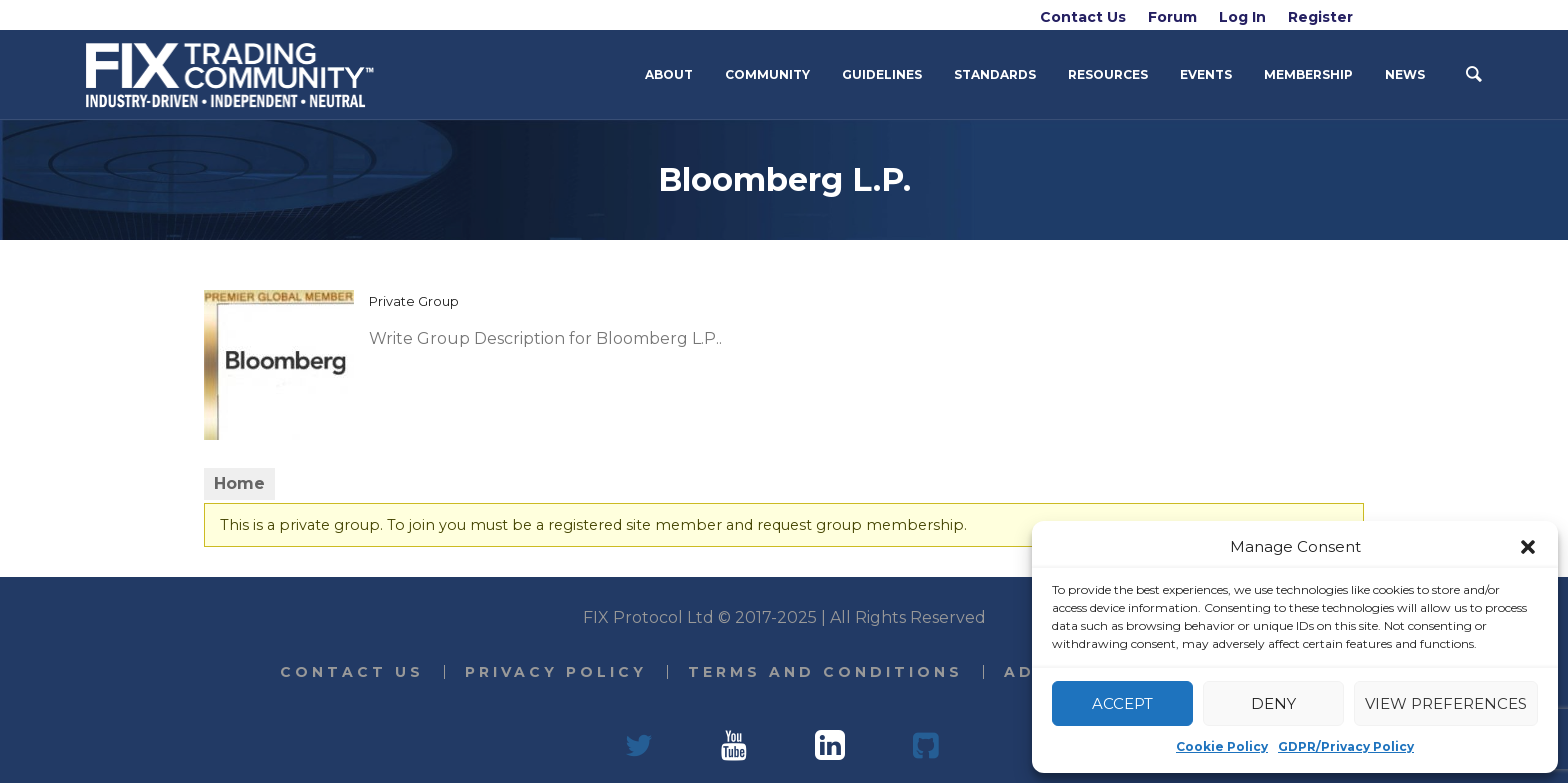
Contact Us (352, 672)
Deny (1273, 703)
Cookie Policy (1222, 746)
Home (239, 483)
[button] (1528, 547)
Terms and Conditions (825, 672)
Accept (1122, 703)
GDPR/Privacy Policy (1346, 746)
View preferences (1446, 703)
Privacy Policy (556, 672)
